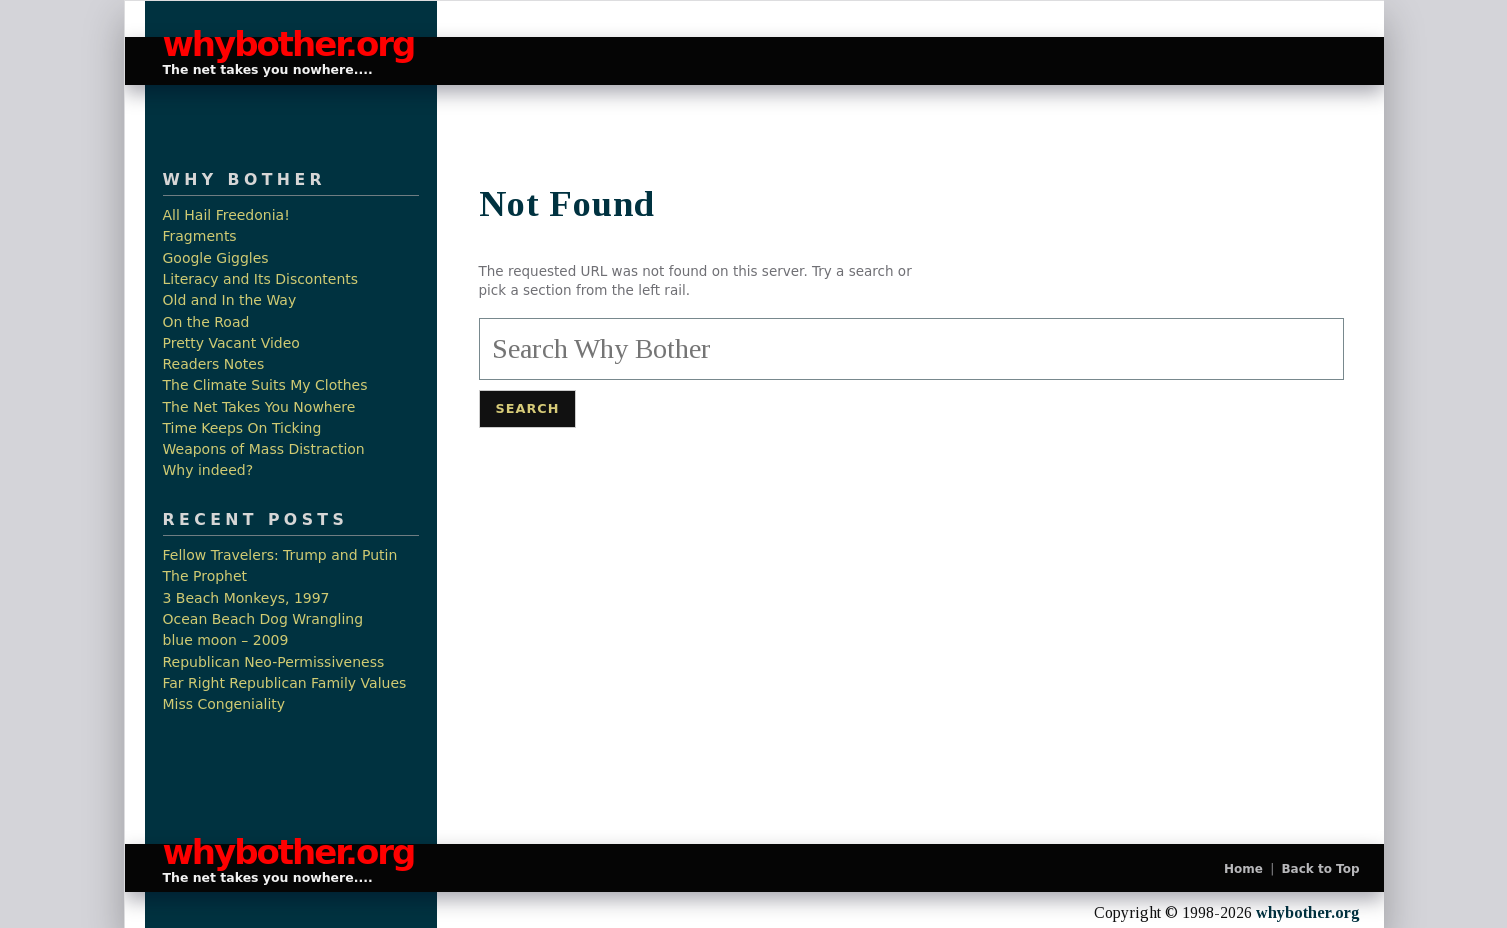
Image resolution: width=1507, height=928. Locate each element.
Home (1243, 869)
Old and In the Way (230, 300)
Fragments (200, 236)
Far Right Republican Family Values (285, 683)
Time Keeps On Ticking (242, 428)
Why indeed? (208, 470)
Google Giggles (216, 258)
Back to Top (1320, 869)
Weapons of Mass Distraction (264, 449)
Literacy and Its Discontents (261, 279)
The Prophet (205, 576)
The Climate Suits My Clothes (265, 385)
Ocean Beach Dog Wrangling (263, 619)
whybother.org (279, 44)
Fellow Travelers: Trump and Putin (280, 555)
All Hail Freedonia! (226, 215)
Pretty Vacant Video (231, 343)
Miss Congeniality (224, 704)
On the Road (206, 322)
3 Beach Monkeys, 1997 (246, 598)
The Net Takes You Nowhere (259, 407)
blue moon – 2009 (226, 640)
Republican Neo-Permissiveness (274, 662)
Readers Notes (214, 364)
